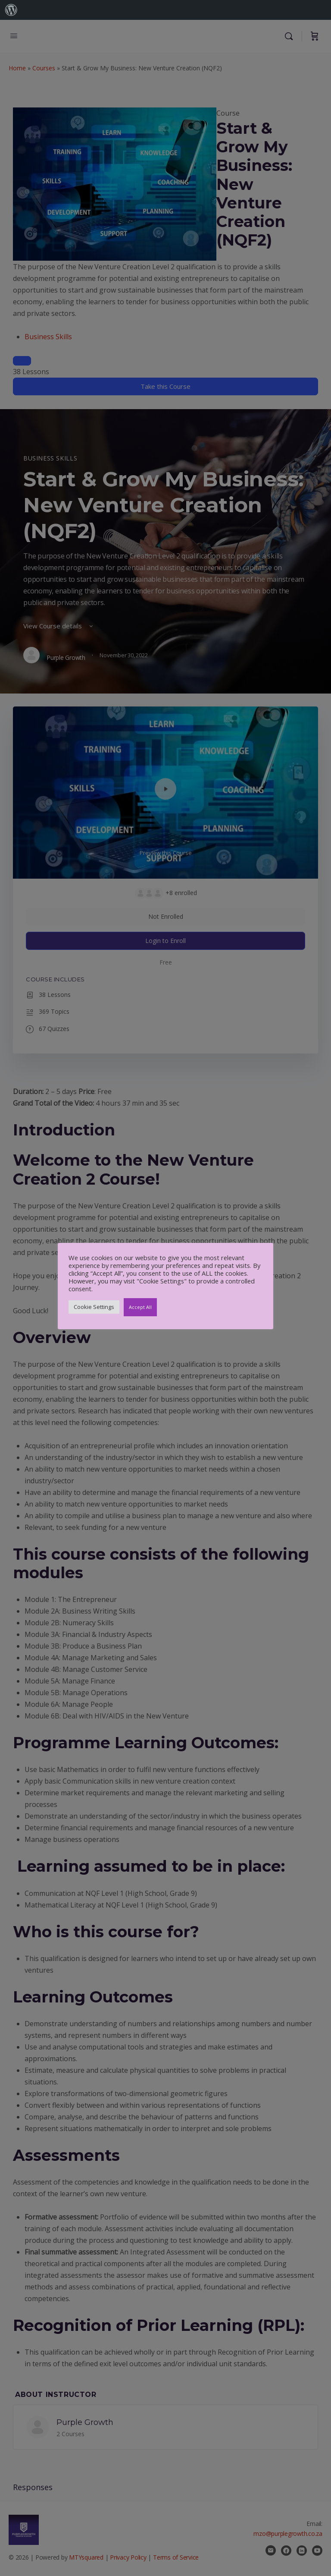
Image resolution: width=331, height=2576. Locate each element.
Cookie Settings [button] (94, 1307)
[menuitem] (11, 10)
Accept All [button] (140, 1307)
